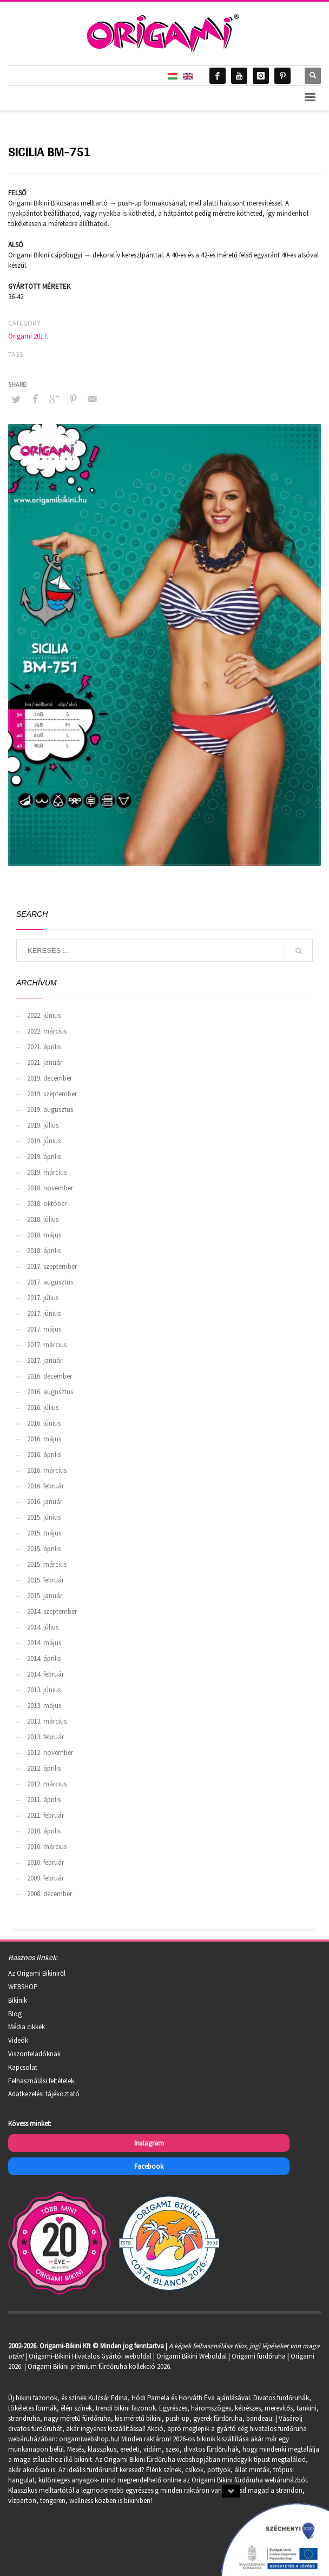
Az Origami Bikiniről (36, 1973)
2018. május (44, 1235)
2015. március (47, 1564)
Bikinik (17, 2000)
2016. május (44, 1438)
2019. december (49, 1078)
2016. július (42, 1407)
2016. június (44, 1423)
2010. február (45, 1862)
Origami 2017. (28, 336)
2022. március (47, 1031)
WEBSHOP (23, 1986)
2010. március (47, 1846)
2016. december (49, 1376)
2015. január (44, 1595)
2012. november (50, 1752)
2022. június (44, 1015)
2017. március (47, 1344)
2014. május (44, 1642)
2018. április (44, 1250)
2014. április (44, 1658)
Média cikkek (26, 2026)
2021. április (44, 1046)
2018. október (47, 1203)
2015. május (44, 1533)
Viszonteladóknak (34, 2053)
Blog (15, 2013)
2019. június (44, 1140)
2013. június (44, 1689)
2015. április (44, 1548)
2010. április (44, 1831)
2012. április (44, 1768)
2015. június (44, 1517)
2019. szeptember (52, 1093)
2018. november (50, 1188)
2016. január (44, 1501)
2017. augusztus (50, 1282)
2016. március (47, 1470)
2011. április (44, 1799)
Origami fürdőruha (259, 2356)
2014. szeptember (52, 1611)
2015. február (45, 1580)
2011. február (45, 1815)
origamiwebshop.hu (88, 2438)
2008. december (49, 1893)
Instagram (149, 2143)
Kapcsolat (22, 2067)
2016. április (44, 1454)
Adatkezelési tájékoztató (44, 2093)
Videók (18, 2040)
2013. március (47, 1721)
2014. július (42, 1627)
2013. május (44, 1705)
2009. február (45, 1878)
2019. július (42, 1125)
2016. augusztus (50, 1391)
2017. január (44, 1360)
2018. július (42, 1219)
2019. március (47, 1172)
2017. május (44, 1329)
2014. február (45, 1674)
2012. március (47, 1784)
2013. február (45, 1736)
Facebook (148, 2166)
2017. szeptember (52, 1266)
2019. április (44, 1156)
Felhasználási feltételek (41, 2080)
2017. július (42, 1297)
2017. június (44, 1313)
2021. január (44, 1062)
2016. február (45, 1486)
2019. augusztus (50, 1109)
